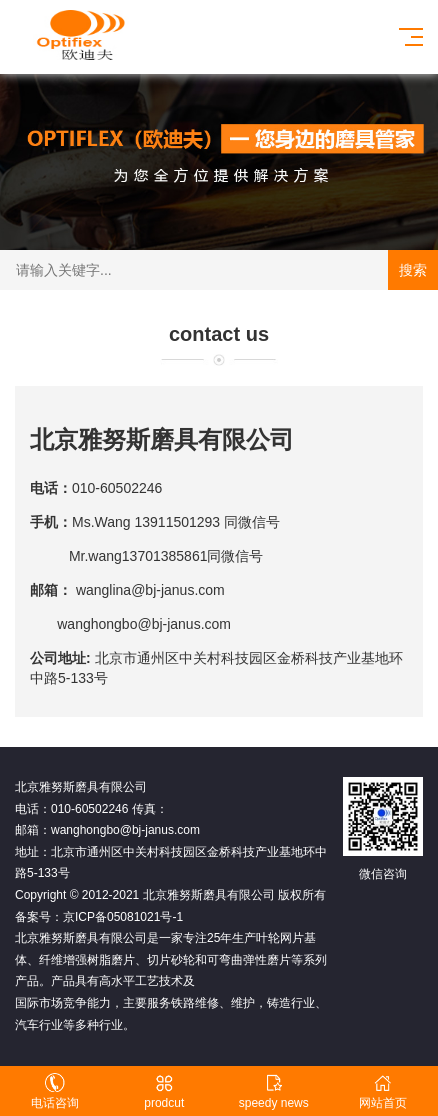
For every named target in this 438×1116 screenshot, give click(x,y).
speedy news (274, 1091)
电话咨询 (55, 1091)
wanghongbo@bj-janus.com (144, 624)
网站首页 (384, 1091)
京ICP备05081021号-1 (123, 917)
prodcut (165, 1091)
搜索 (413, 270)
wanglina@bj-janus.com (152, 590)
